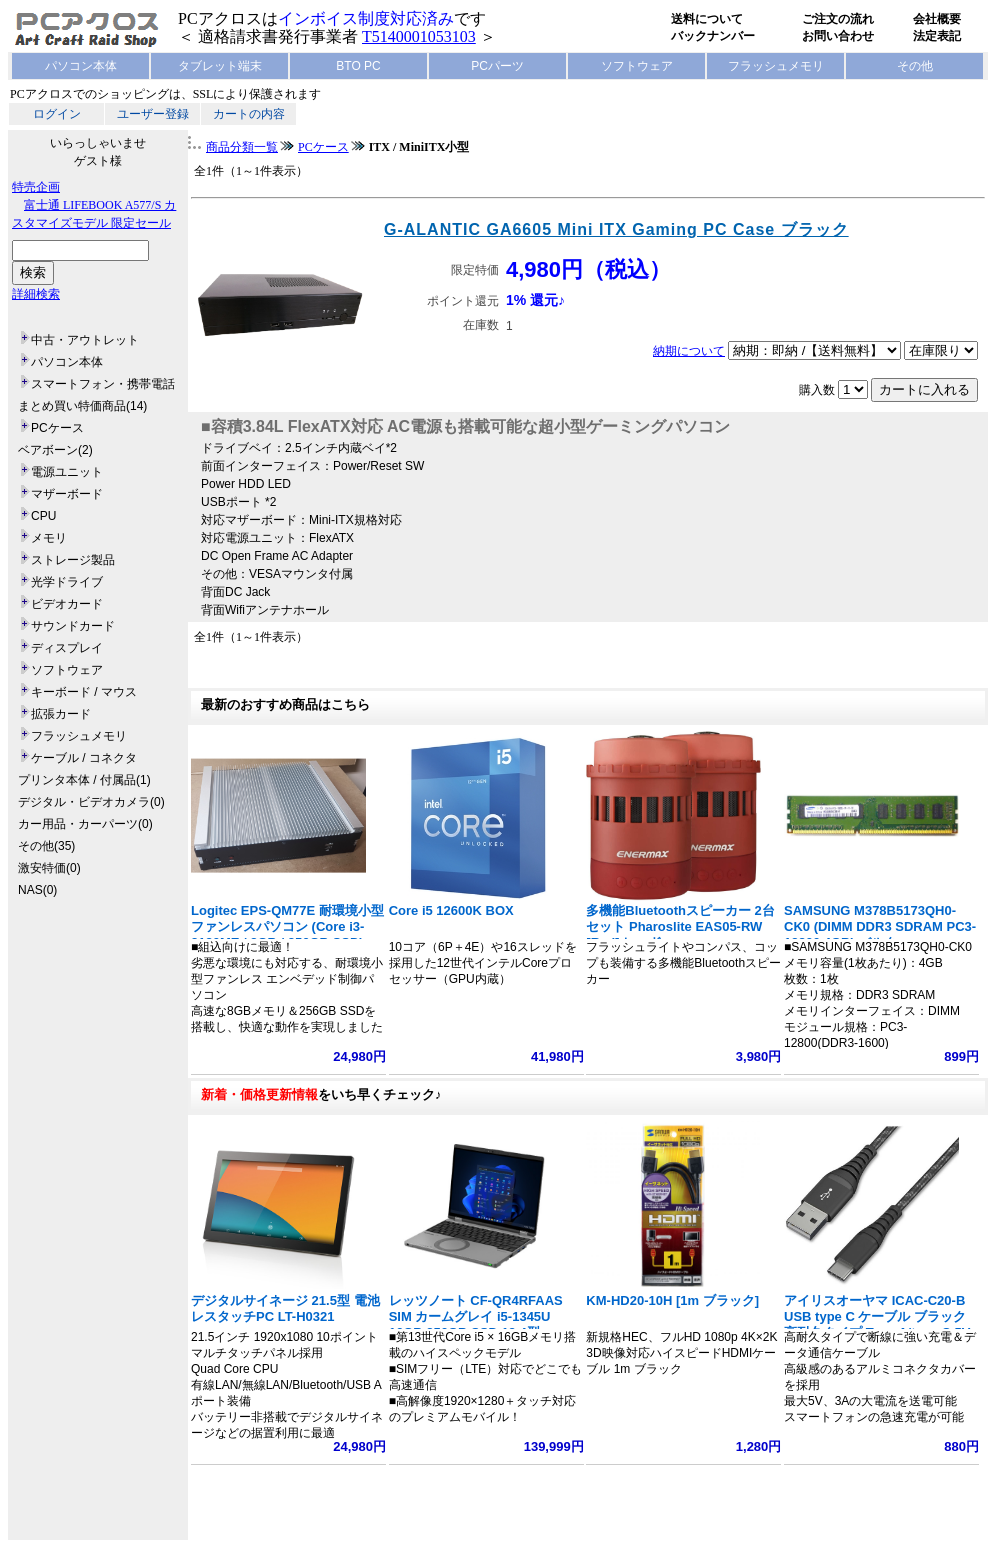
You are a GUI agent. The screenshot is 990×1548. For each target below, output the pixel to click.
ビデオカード (67, 604)
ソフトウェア (637, 66)
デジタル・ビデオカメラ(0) (91, 802)
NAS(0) (37, 890)
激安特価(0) (49, 868)
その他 (915, 66)
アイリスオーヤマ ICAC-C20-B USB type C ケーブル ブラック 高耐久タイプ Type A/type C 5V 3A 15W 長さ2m (877, 1324)
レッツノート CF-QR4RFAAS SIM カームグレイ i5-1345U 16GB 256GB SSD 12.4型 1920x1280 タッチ (476, 1324)
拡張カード (61, 714)
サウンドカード (73, 626)
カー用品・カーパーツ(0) (85, 824)
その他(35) (46, 846)
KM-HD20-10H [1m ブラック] (672, 1300)
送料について (707, 19)
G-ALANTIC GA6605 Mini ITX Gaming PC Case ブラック (616, 229)
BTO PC (358, 66)
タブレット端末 (220, 66)
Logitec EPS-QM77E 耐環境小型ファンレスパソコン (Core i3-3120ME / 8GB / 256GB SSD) (287, 926)
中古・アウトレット (85, 340)
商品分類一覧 (242, 147)
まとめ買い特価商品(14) (82, 406)
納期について (689, 351)
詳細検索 (36, 294)
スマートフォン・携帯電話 (103, 384)
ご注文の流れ (838, 19)
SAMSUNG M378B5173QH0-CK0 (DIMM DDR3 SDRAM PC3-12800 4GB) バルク (880, 926)
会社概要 (937, 19)
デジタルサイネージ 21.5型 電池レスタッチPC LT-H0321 (285, 1308)
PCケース (57, 428)
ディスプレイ (67, 648)
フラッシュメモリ (776, 66)
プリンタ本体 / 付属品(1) (84, 780)
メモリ (49, 538)
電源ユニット (67, 472)
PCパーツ (497, 66)
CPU (43, 516)
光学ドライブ (67, 582)
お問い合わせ (838, 36)
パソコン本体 (81, 66)
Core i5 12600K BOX (451, 910)
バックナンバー (713, 36)
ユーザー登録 (153, 114)
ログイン (57, 114)
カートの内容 (249, 114)
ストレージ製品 (73, 560)
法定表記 (937, 36)
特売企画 (36, 187)
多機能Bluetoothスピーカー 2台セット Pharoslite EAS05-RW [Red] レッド (680, 926)
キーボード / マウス (84, 692)
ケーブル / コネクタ (84, 758)
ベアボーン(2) (55, 450)
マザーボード (67, 494)
